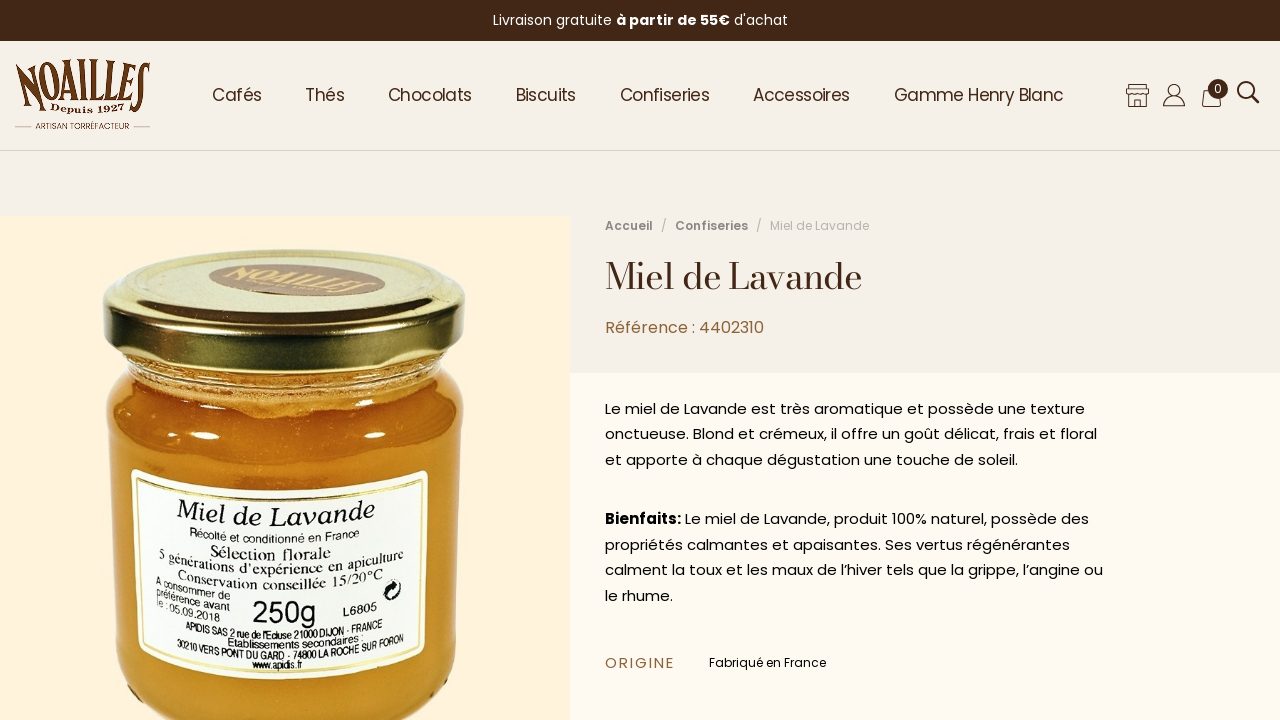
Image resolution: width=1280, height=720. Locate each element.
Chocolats (430, 95)
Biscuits (546, 95)
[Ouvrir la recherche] (1248, 92)
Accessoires (801, 95)
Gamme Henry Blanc (979, 95)
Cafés (236, 95)
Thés (324, 95)
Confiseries (664, 95)
